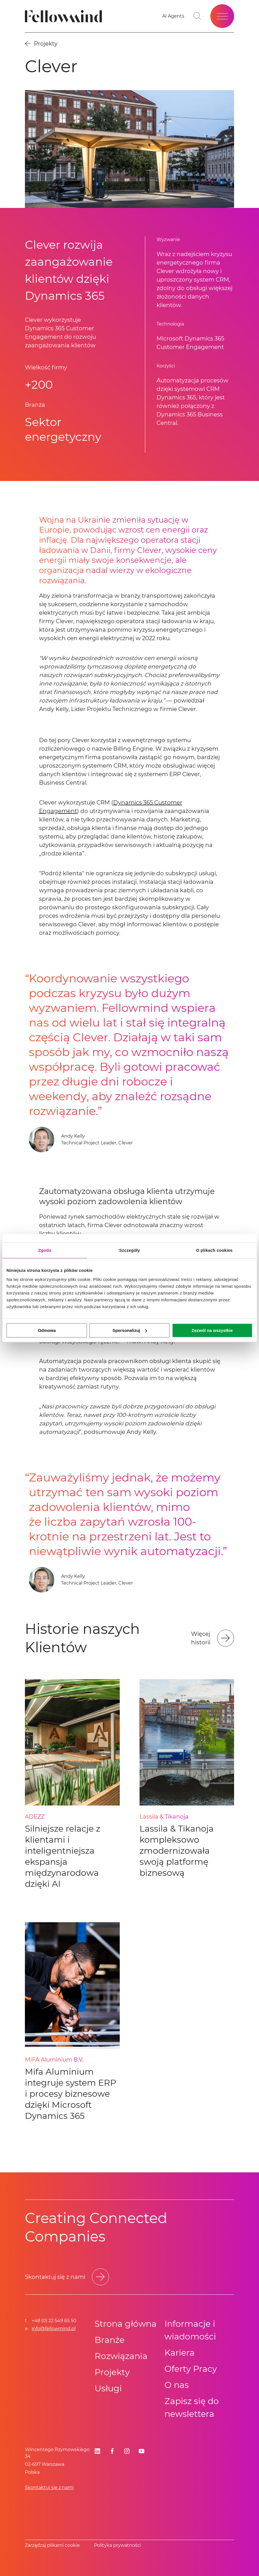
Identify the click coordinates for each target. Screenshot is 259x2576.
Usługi (108, 2388)
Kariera (179, 2352)
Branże (110, 2340)
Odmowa (47, 1330)
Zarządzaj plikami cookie (52, 2545)
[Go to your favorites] (173, 16)
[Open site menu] (222, 16)
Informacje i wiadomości (190, 2330)
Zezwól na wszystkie (212, 1330)
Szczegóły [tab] (129, 1250)
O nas (176, 2385)
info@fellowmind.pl (54, 2328)
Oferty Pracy (190, 2369)
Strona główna (126, 2324)
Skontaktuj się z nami (49, 2487)
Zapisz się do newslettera (191, 2407)
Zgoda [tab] (44, 1250)
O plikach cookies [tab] (214, 1250)
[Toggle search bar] (197, 16)
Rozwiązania (121, 2356)
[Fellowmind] (65, 16)
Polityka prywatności (117, 2545)
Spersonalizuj (129, 1330)
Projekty (112, 2372)
